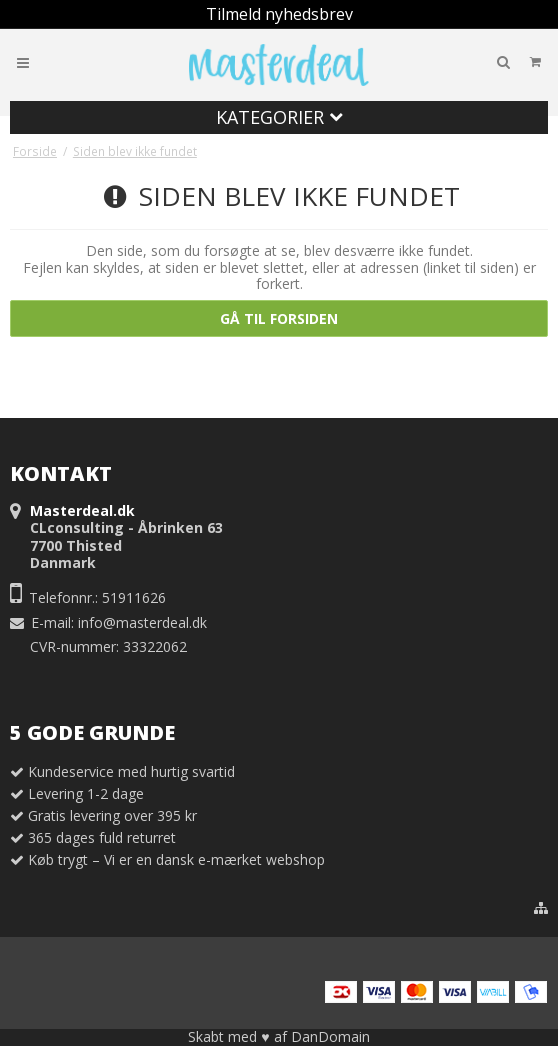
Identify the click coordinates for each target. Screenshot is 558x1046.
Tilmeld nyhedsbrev (279, 14)
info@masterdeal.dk (142, 622)
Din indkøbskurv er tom (469, 61)
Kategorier (279, 117)
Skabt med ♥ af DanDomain (278, 1036)
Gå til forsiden (279, 318)
